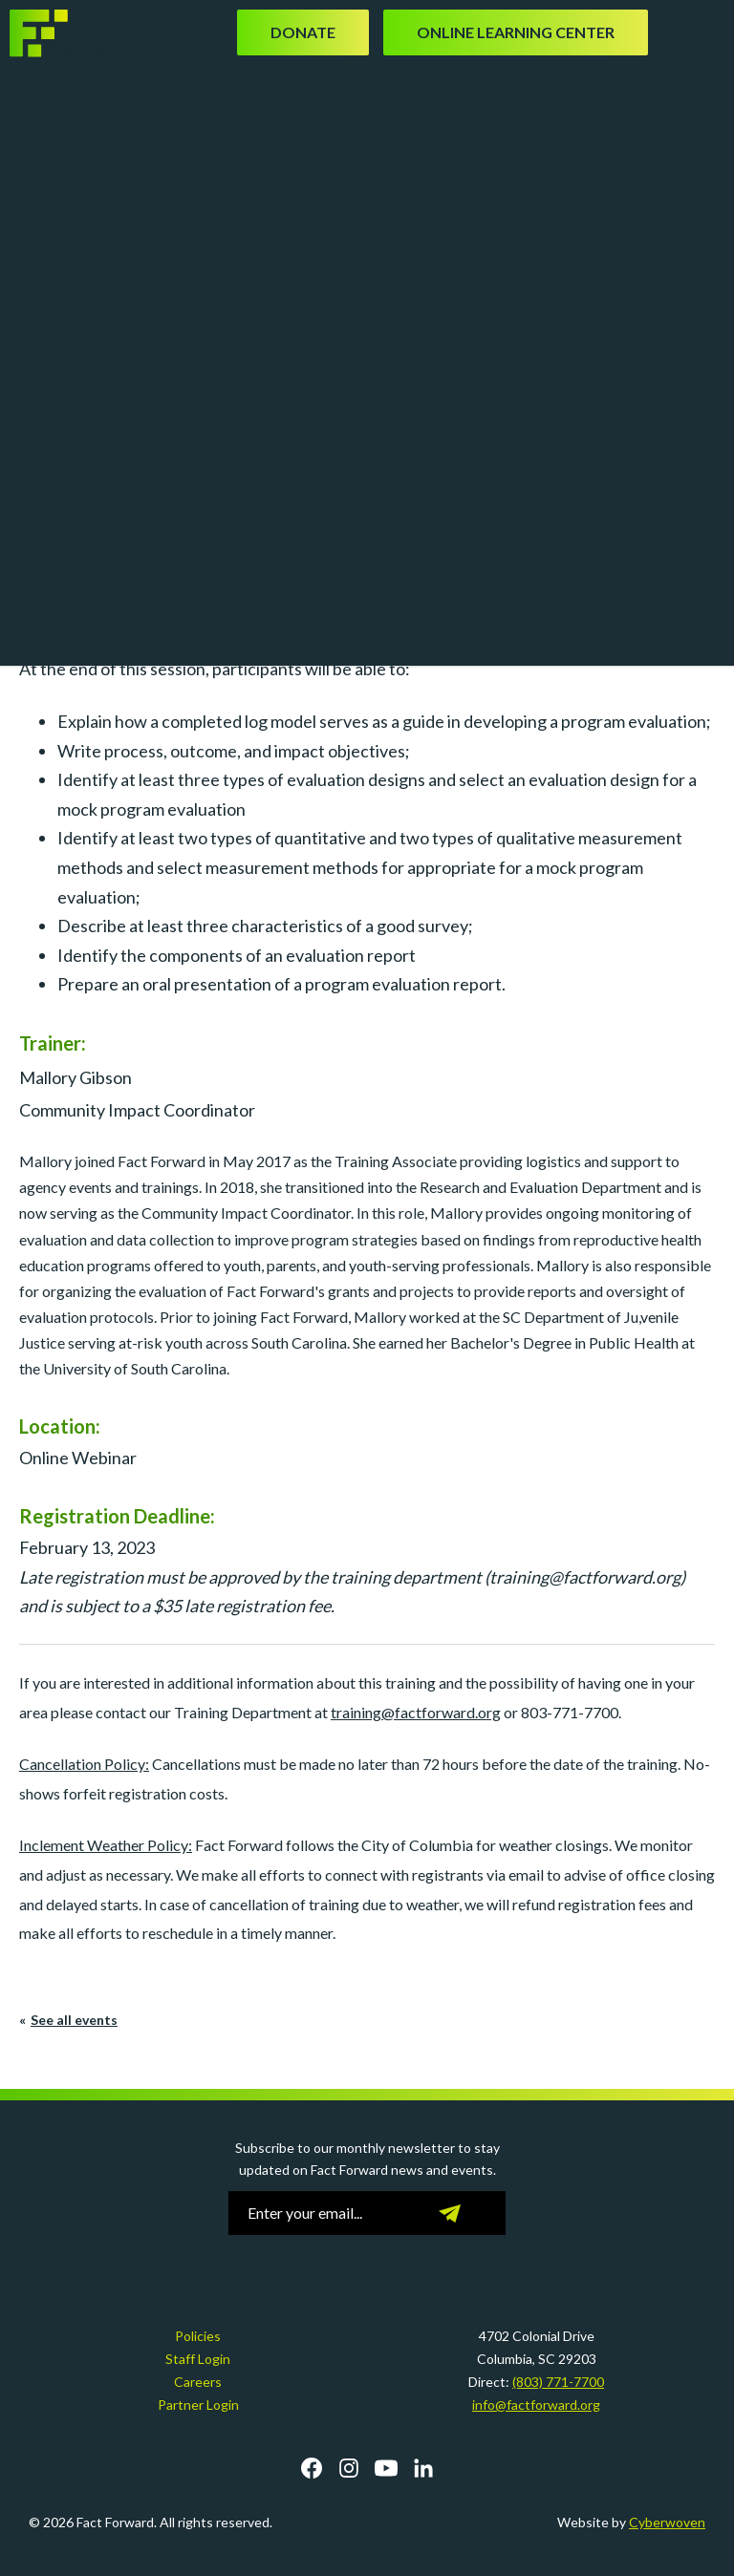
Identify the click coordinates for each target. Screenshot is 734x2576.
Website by (631, 2522)
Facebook (311, 2468)
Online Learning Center (516, 32)
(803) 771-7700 (558, 2382)
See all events (74, 2020)
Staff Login (197, 2359)
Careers (198, 2382)
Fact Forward (71, 33)
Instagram (349, 2468)
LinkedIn (423, 2468)
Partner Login (198, 2404)
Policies (198, 2336)
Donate (302, 32)
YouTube (386, 2468)
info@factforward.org (536, 2404)
